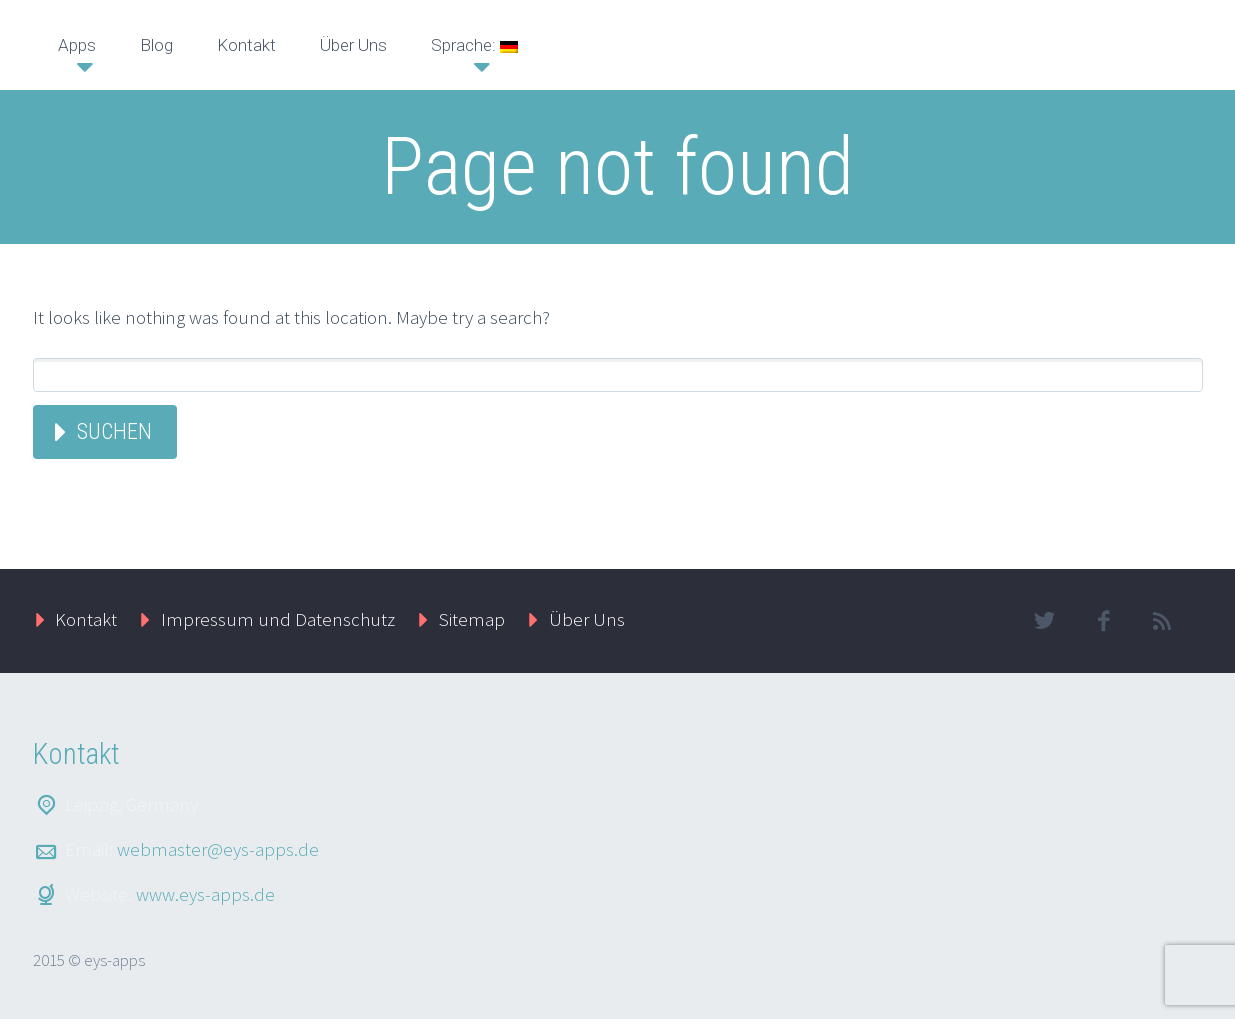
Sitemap (472, 619)
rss (1163, 621)
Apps (77, 45)
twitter (1045, 621)
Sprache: (474, 45)
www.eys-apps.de (205, 894)
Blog (156, 45)
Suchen (114, 431)
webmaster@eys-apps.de (218, 849)
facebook (1104, 621)
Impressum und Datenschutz (278, 619)
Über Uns (353, 45)
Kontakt (246, 45)
